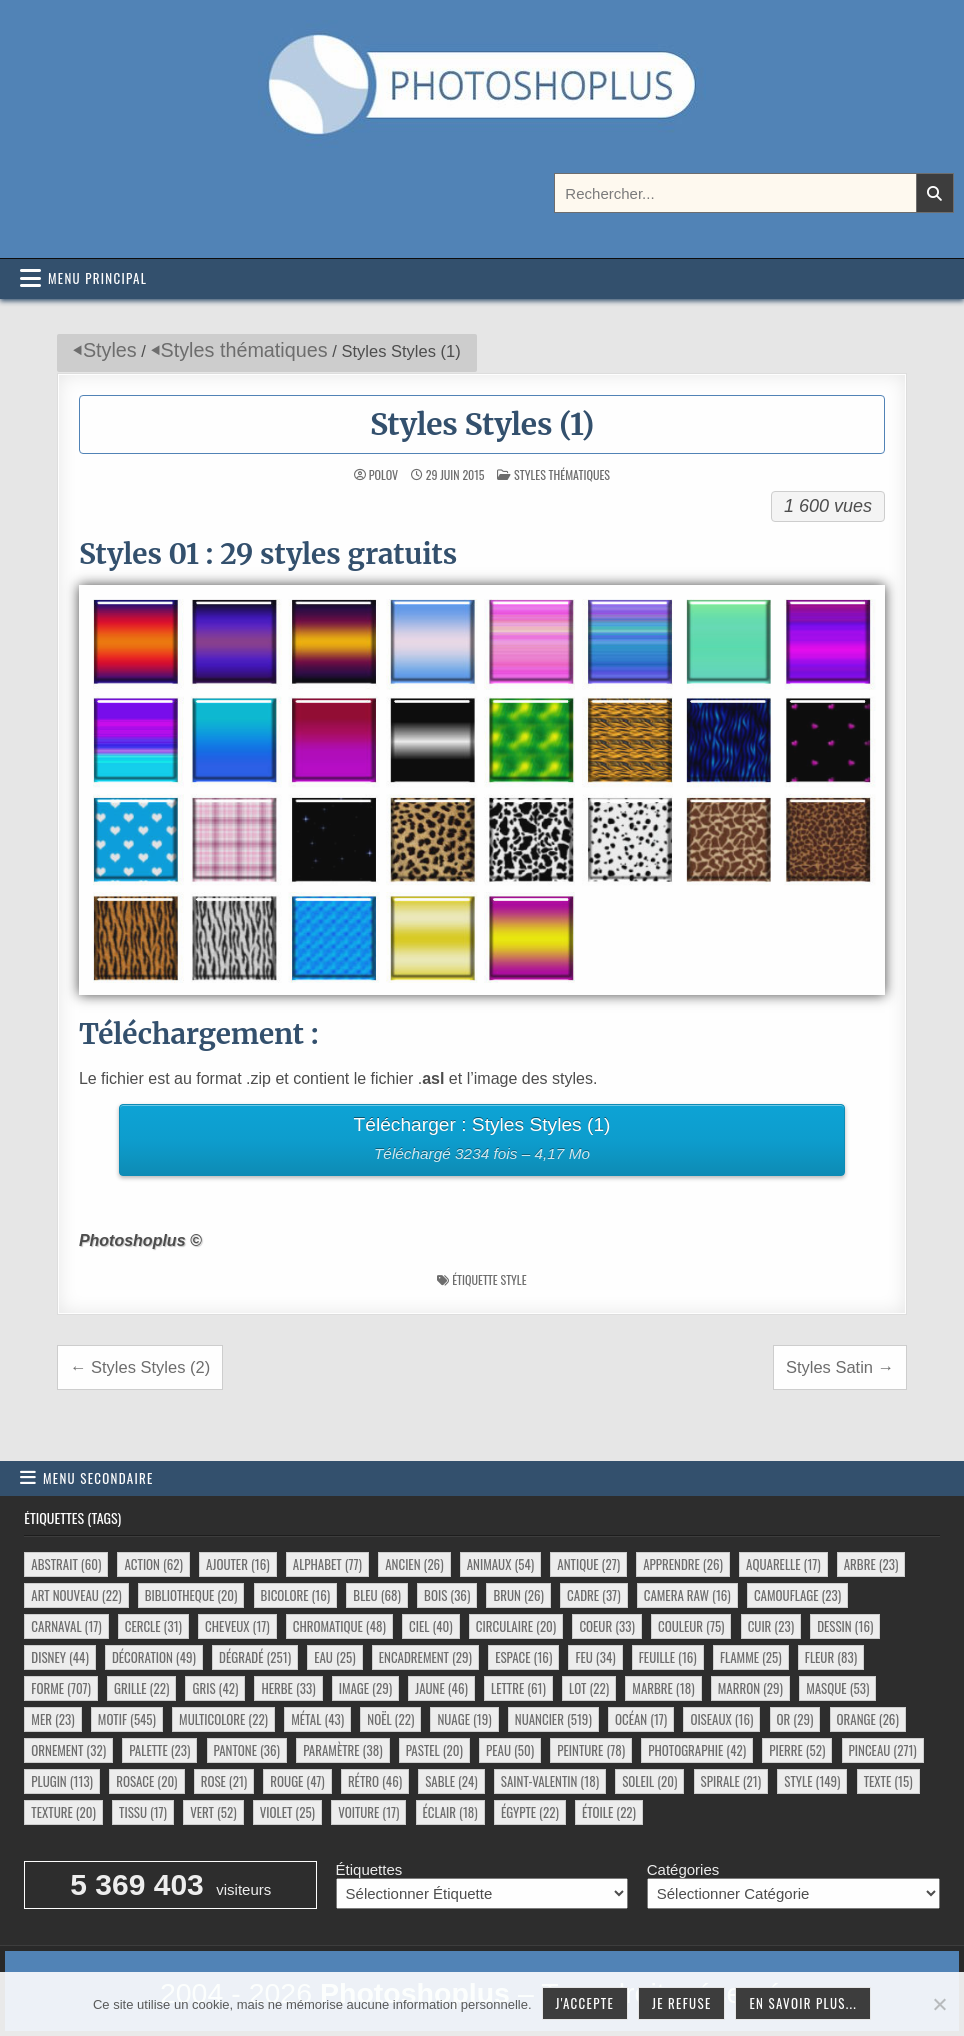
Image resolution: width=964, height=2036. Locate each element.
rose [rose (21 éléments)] (224, 1781)
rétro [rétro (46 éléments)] (375, 1781)
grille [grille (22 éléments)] (141, 1688)
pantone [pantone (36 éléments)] (247, 1750)
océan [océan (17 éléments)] (641, 1719)
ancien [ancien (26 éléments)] (414, 1564)
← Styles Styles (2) (140, 1367)
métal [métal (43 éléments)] (317, 1719)
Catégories (683, 1869)
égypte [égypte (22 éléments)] (530, 1812)
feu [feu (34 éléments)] (595, 1657)
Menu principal (97, 278)
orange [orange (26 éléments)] (868, 1719)
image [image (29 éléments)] (365, 1688)
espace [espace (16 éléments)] (523, 1657)
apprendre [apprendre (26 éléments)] (683, 1564)
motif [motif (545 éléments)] (127, 1719)
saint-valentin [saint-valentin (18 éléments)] (550, 1781)
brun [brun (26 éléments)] (518, 1595)
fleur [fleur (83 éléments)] (831, 1657)
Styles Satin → (840, 1367)
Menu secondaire (98, 1478)
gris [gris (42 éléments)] (215, 1688)
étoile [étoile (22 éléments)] (609, 1812)
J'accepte (585, 2003)
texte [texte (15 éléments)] (888, 1781)
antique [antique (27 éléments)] (588, 1564)
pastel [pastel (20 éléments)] (434, 1750)
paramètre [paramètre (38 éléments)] (342, 1750)
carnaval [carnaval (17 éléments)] (66, 1626)
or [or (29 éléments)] (795, 1719)
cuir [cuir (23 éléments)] (771, 1626)
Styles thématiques (244, 350)
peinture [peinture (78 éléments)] (591, 1750)
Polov (383, 475)
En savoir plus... (803, 2003)
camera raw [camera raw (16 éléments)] (687, 1595)
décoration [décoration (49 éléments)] (154, 1657)
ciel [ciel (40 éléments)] (431, 1626)
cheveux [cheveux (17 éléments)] (237, 1626)
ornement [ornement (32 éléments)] (68, 1750)
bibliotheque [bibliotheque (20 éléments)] (191, 1595)
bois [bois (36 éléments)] (447, 1595)
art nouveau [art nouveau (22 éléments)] (76, 1595)
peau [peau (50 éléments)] (510, 1750)
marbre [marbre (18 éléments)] (663, 1688)
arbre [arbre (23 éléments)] (871, 1564)
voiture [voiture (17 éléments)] (368, 1812)
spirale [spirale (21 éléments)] (731, 1781)
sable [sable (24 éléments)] (451, 1781)
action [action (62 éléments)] (153, 1564)
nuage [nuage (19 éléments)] (464, 1719)
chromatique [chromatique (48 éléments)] (339, 1626)
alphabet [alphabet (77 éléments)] (327, 1564)
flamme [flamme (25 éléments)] (751, 1657)
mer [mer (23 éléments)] (52, 1719)
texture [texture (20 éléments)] (63, 1812)
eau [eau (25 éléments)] (334, 1657)
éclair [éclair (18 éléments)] (450, 1812)
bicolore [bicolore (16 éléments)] (296, 1595)
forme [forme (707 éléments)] (61, 1688)
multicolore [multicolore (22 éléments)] (223, 1719)
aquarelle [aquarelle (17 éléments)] (783, 1564)
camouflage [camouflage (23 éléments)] (797, 1595)
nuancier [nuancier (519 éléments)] (553, 1719)
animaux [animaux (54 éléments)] (500, 1564)
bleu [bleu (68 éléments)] (377, 1595)
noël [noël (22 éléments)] (390, 1719)
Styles (110, 350)
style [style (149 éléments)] (812, 1781)
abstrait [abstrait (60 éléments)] (66, 1564)
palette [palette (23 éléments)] (159, 1750)
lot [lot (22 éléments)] (589, 1688)
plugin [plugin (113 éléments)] (62, 1781)
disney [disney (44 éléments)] (59, 1657)
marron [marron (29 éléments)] (750, 1688)
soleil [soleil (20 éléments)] (649, 1781)
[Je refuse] (939, 2004)
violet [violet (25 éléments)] (287, 1812)
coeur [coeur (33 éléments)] (606, 1626)
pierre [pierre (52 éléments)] (797, 1750)
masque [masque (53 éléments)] (837, 1688)
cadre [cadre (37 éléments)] (593, 1595)
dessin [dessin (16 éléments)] (845, 1626)
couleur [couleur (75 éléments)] (691, 1626)
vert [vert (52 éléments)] (213, 1812)
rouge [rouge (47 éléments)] (297, 1781)
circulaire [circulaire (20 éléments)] (516, 1626)
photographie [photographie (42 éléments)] (697, 1750)
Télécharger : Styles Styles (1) (482, 1141)
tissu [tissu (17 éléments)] (143, 1812)
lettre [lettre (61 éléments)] (518, 1688)
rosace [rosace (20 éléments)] (146, 1781)
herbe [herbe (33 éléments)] (288, 1688)
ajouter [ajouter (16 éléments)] (237, 1564)
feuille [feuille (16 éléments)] (668, 1657)
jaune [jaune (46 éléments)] (441, 1688)
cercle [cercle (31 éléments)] (153, 1626)
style (513, 1279)
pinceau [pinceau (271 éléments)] (883, 1750)
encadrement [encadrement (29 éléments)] (425, 1657)
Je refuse (682, 2003)
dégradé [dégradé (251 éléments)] (255, 1657)
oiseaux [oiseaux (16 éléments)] (721, 1719)
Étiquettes (369, 1869)
